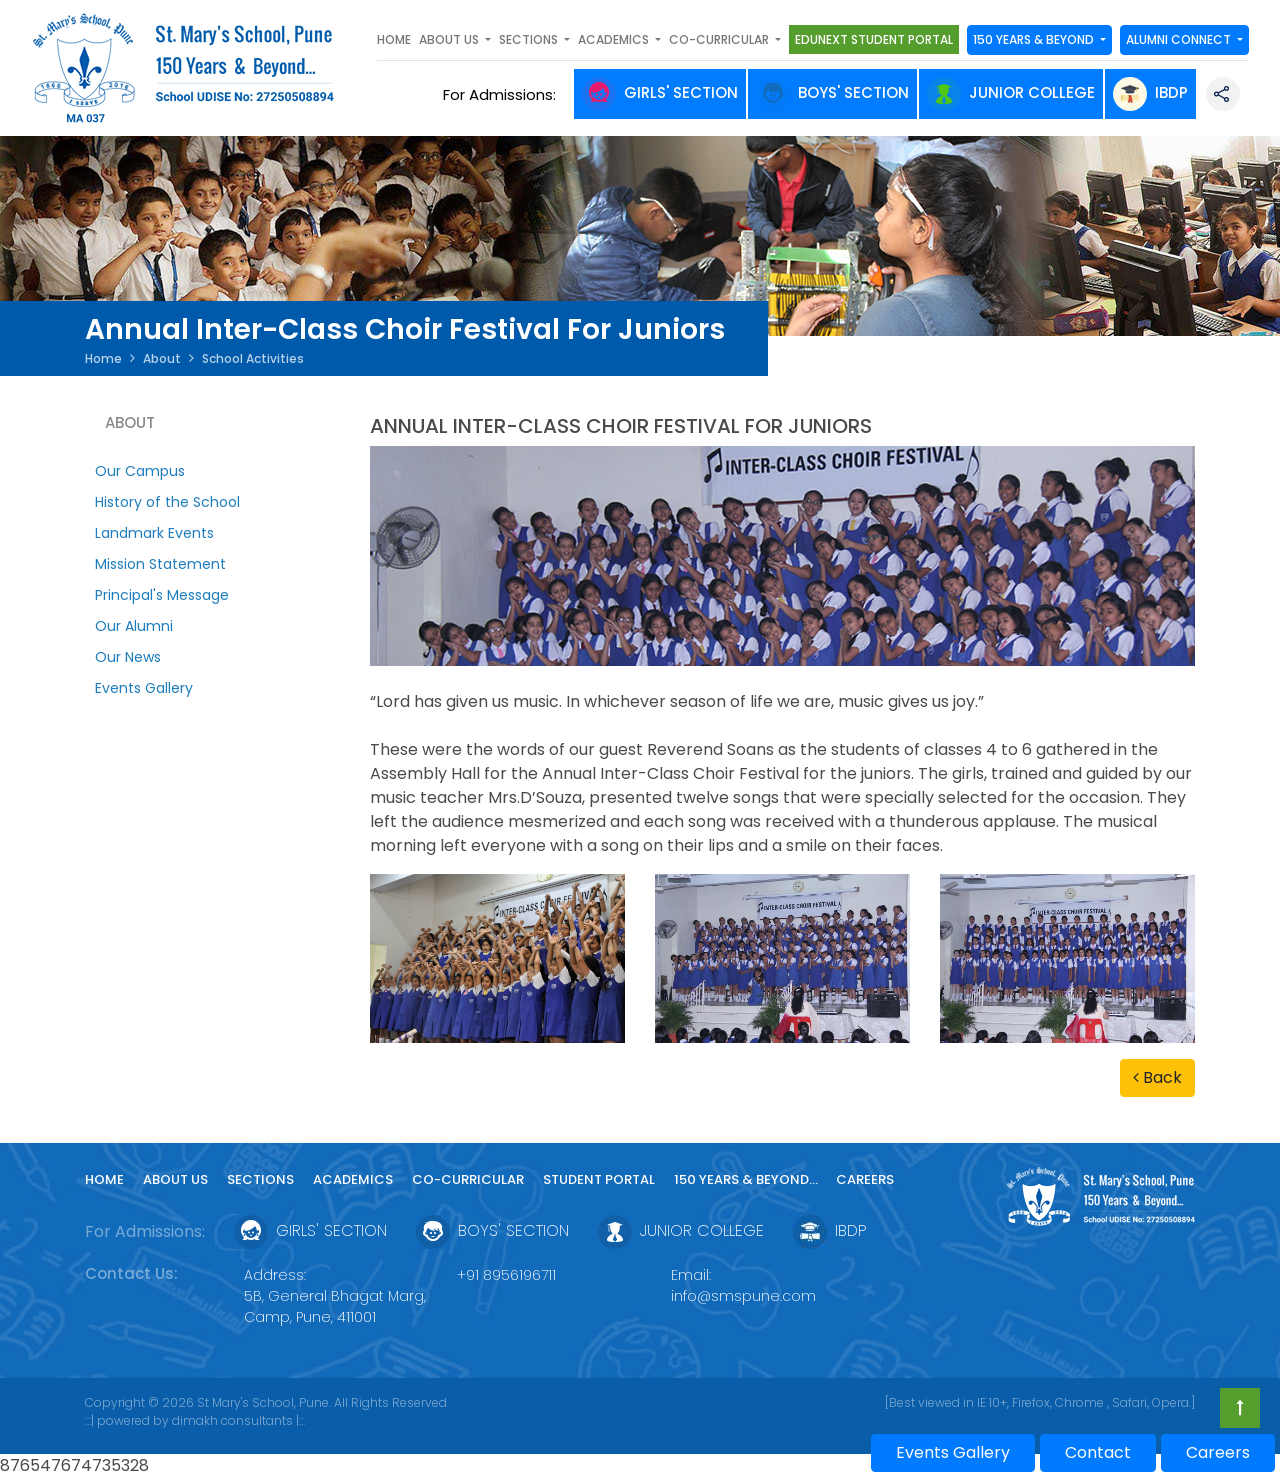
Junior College (1011, 92)
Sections (260, 1179)
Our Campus (140, 471)
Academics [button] (615, 39)
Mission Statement (160, 564)
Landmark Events (154, 533)
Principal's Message (162, 595)
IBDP (1150, 92)
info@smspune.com (743, 1296)
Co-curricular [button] (720, 39)
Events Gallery (144, 688)
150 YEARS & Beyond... (747, 1179)
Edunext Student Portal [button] (874, 39)
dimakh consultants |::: (238, 1420)
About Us (175, 1179)
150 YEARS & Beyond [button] (1035, 39)
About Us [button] (450, 39)
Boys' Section (832, 92)
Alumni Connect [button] (1180, 39)
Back (1157, 1077)
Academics (353, 1179)
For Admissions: (503, 94)
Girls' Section (660, 92)
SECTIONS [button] (530, 39)
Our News (128, 657)
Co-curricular (468, 1179)
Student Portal (599, 1179)
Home (394, 39)
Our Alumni (134, 626)
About (162, 358)
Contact (1098, 1452)
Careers (865, 1179)
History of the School (167, 502)
